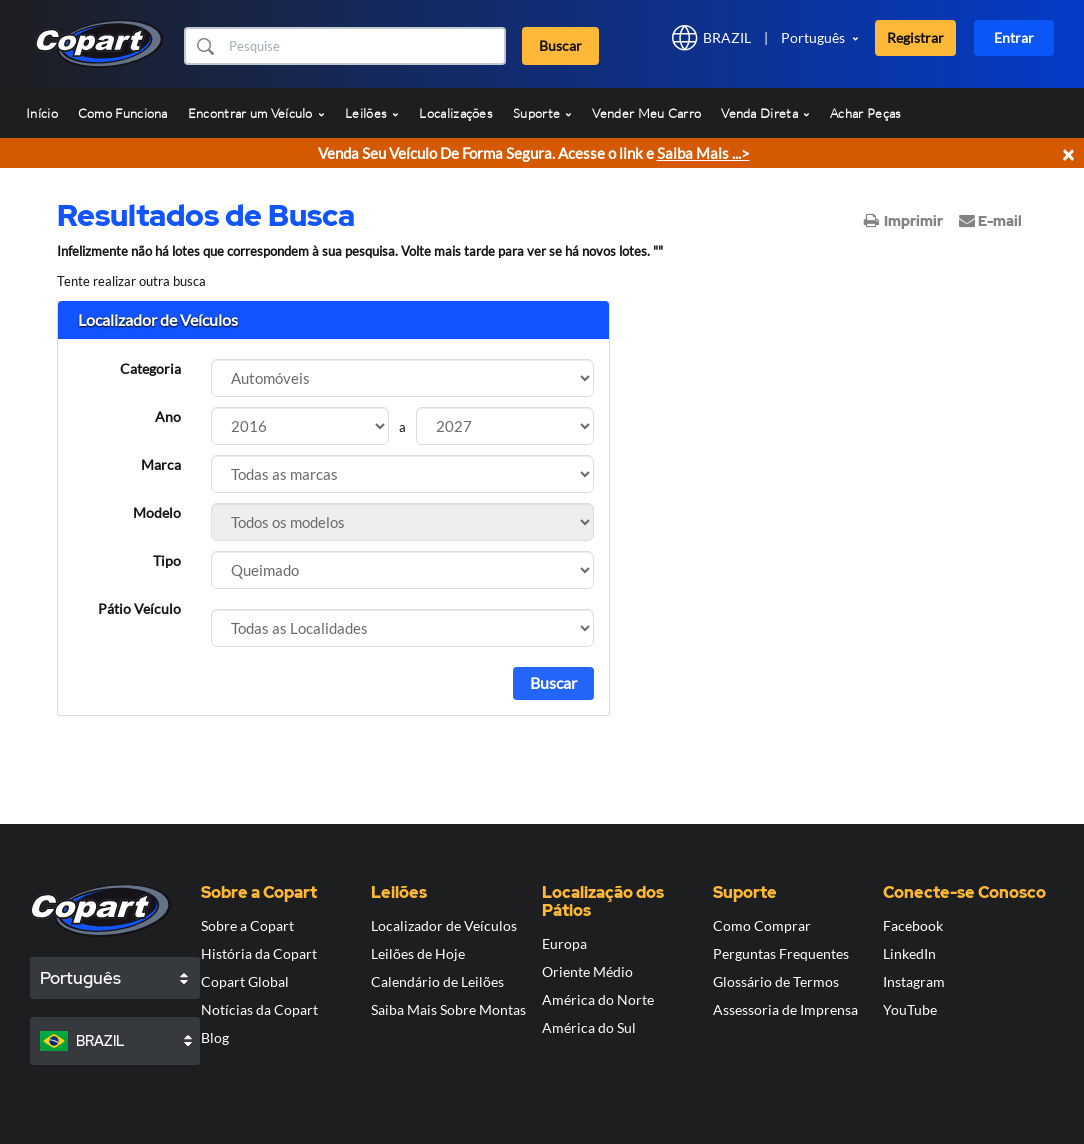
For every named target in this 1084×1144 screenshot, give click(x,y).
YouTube (910, 1009)
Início (42, 113)
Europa (564, 943)
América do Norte (598, 999)
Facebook (913, 925)
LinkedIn (909, 953)
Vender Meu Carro (646, 113)
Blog (215, 1037)
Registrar (915, 37)
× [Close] (1068, 153)
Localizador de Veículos (444, 925)
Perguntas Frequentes (781, 953)
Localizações (456, 113)
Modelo (157, 512)
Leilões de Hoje (418, 953)
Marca (161, 464)
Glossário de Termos (776, 981)
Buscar (553, 682)
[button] (204, 46)
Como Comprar (762, 925)
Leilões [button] (372, 113)
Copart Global (245, 981)
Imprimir (903, 221)
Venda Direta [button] (765, 113)
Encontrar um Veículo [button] (256, 113)
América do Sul (589, 1027)
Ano (168, 416)
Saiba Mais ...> (703, 153)
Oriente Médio (587, 971)
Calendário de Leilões (437, 981)
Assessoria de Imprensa (785, 1009)
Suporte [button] (542, 113)
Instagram (914, 981)
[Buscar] (365, 46)
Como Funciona (123, 113)
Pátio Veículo (139, 608)
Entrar (1014, 37)
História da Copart (259, 953)
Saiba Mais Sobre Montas (448, 1009)
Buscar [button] (560, 45)
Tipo (167, 560)
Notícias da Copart (259, 1009)
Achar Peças (865, 113)
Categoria (150, 368)
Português (813, 37)
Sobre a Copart (247, 925)
